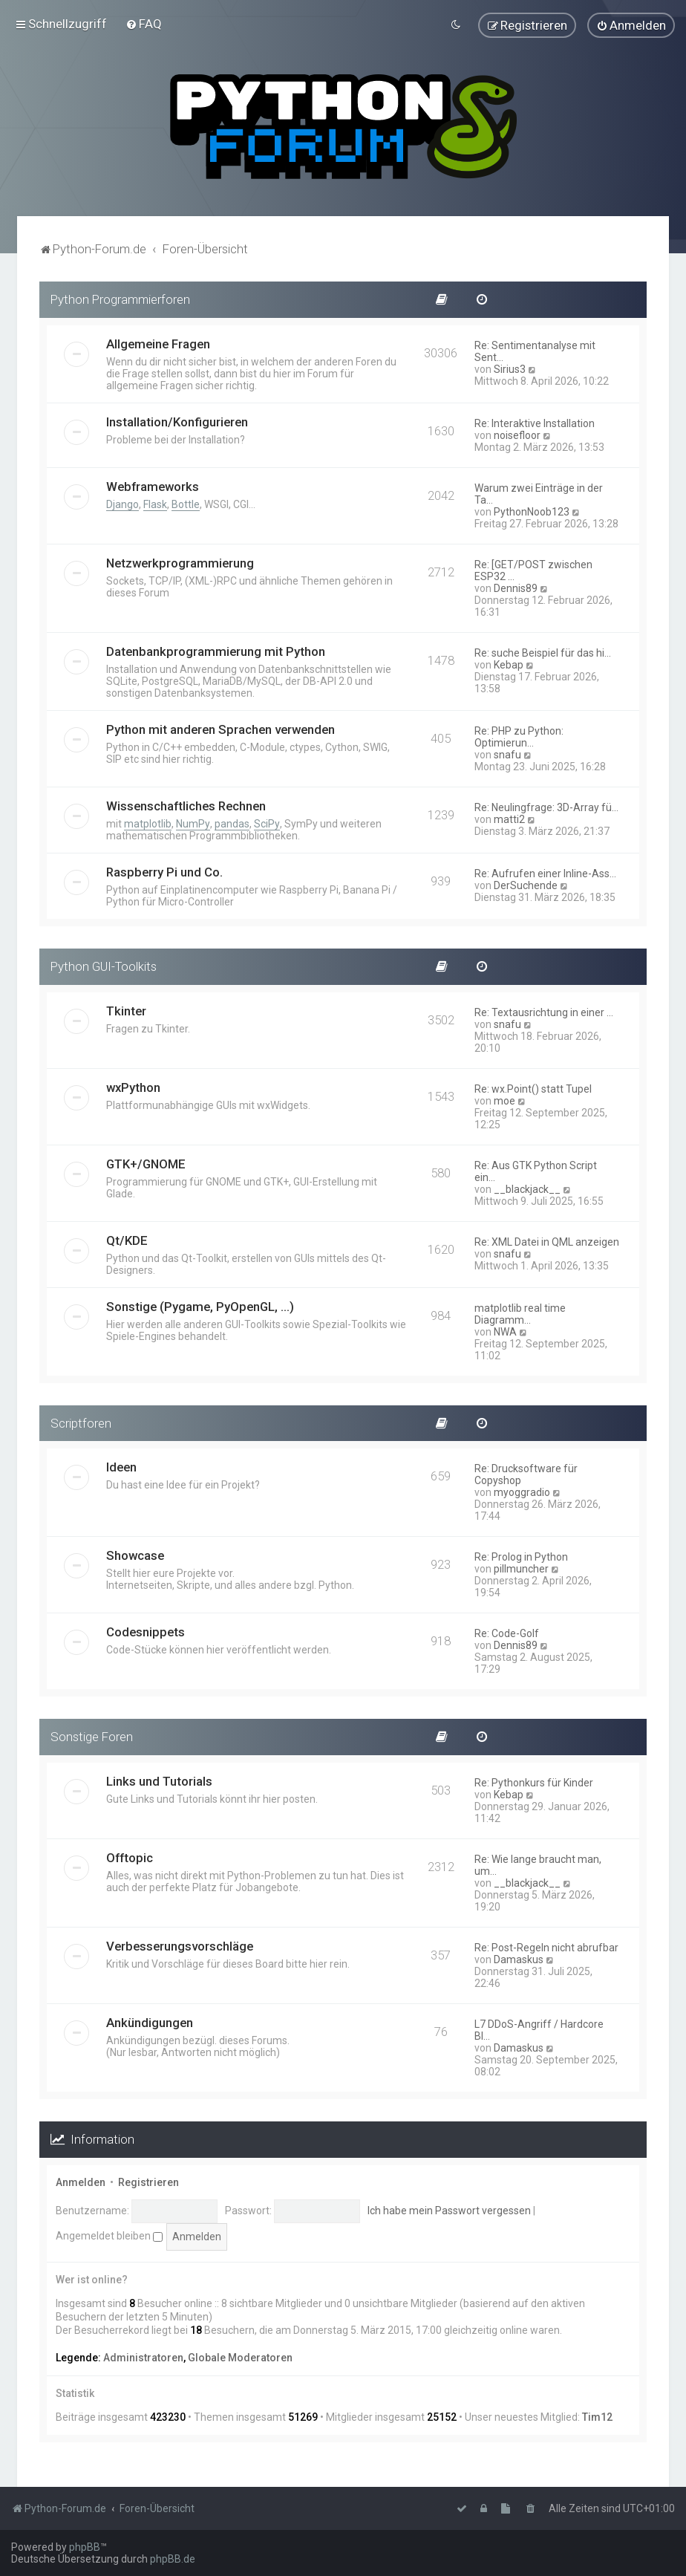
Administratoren (143, 2355)
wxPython (133, 1085)
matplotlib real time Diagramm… (520, 1312)
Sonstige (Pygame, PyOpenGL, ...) (200, 1304)
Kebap (508, 663)
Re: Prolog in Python (521, 1555)
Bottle (186, 502)
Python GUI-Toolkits (103, 964)
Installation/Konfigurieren (177, 419)
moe (504, 1099)
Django (122, 502)
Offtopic (129, 1856)
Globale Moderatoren (240, 2355)
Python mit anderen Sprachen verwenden (220, 727)
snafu (507, 752)
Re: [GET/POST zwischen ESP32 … (533, 568)
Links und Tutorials (159, 1779)
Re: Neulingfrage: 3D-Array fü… (546, 805)
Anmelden (80, 2180)
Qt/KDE (127, 1238)
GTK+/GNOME (146, 1161)
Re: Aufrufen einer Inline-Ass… (545, 871)
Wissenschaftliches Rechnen (186, 803)
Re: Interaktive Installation (534, 421)
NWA (505, 1330)
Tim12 (597, 2415)
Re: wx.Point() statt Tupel (533, 1087)
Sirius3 (510, 367)
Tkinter (126, 1008)
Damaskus (518, 1958)
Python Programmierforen (120, 297)
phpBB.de (172, 2559)
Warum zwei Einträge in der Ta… (538, 492)
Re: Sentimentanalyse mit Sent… (534, 349)
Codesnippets (145, 1630)
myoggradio (522, 1491)
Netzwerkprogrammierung (180, 560)
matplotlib (148, 821)
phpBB (84, 2547)
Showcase (135, 1553)
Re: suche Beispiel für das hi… (542, 651)
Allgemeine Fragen (158, 341)
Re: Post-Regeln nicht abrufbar (546, 1946)
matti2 (509, 817)
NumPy (193, 821)
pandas (232, 821)
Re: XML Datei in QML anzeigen (546, 1240)
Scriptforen (80, 1421)
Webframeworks (152, 484)
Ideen (121, 1465)
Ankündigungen (149, 2021)
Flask (155, 502)
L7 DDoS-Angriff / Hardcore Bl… (539, 2028)
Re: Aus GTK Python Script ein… (535, 1169)
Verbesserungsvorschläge (179, 1944)
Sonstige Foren (91, 1735)
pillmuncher (521, 1567)
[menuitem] (144, 23)
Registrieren (148, 2180)
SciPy (267, 821)
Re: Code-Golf (506, 1632)
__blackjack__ (527, 1187)
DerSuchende (526, 883)
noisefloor (517, 433)
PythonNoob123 (531, 509)
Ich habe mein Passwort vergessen (449, 2208)
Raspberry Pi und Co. (164, 869)
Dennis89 (516, 586)
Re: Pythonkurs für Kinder (533, 1781)
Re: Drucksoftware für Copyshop (526, 1473)
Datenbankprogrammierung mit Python (215, 649)
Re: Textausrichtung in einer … (543, 1010)
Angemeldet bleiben (109, 2234)
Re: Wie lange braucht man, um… (537, 1864)
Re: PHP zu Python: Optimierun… (519, 735)
